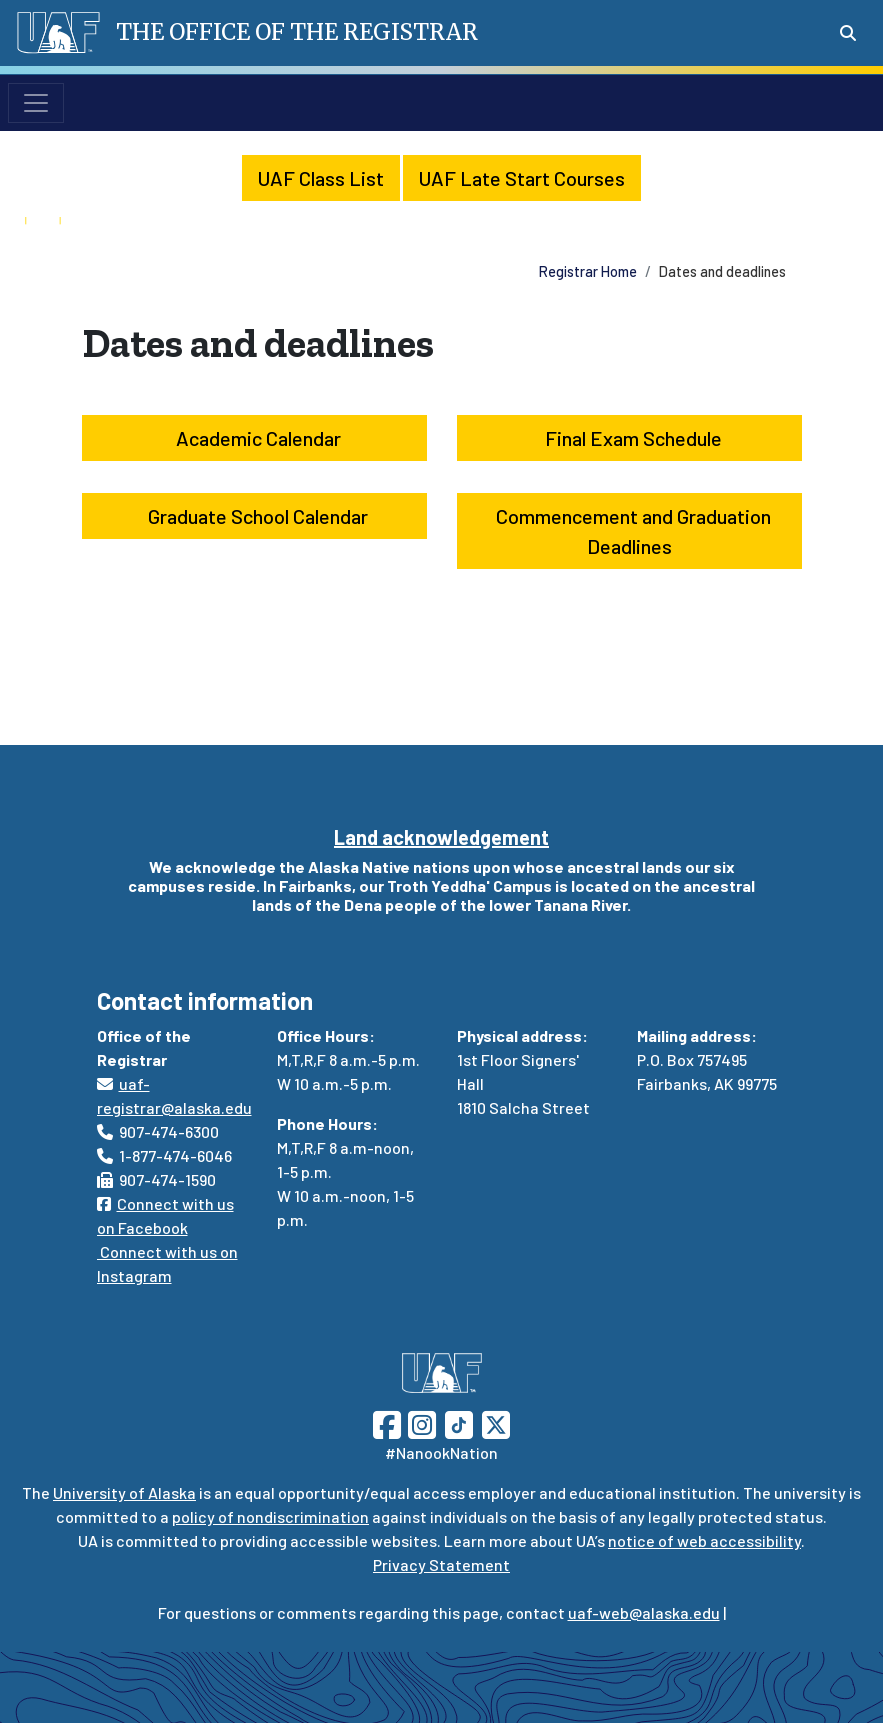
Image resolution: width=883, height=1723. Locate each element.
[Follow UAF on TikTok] (459, 1422)
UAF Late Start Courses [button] (522, 178)
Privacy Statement (441, 1564)
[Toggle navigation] (36, 103)
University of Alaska (124, 1492)
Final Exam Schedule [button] (629, 438)
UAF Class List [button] (321, 178)
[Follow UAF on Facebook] (387, 1422)
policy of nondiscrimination (270, 1516)
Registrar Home (588, 271)
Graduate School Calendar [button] (254, 516)
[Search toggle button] (848, 33)
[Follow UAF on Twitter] (496, 1422)
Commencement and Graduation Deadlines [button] (629, 531)
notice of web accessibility (704, 1540)
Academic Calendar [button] (254, 438)
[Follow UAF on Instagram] (420, 1422)
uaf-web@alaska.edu (644, 1612)
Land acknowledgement (441, 837)
